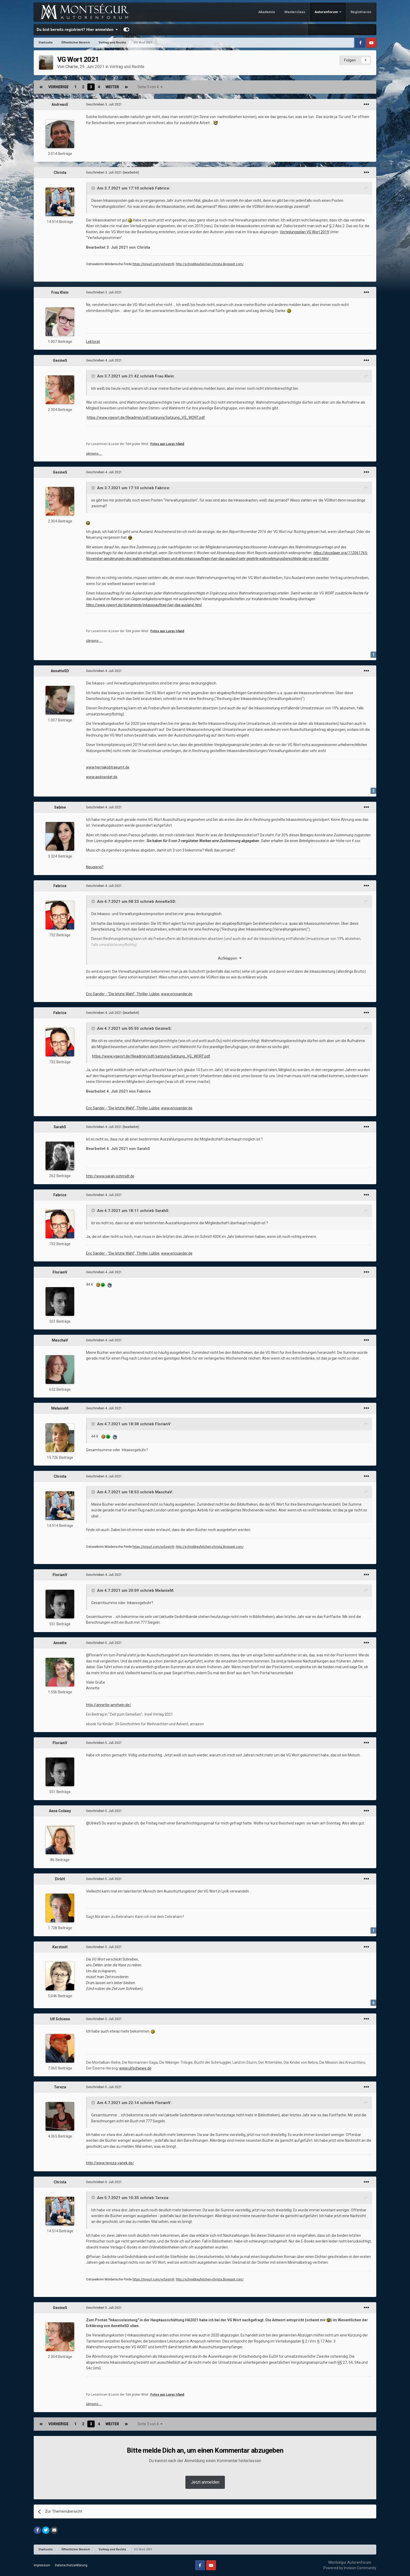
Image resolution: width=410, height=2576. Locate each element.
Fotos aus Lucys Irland (167, 444)
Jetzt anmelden (205, 2482)
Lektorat (93, 342)
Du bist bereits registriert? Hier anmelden (77, 29)
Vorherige (58, 87)
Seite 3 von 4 (150, 87)
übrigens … (94, 453)
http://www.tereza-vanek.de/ (110, 2163)
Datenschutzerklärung (71, 2565)
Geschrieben (104, 104)
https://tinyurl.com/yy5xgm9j (153, 264)
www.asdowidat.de (101, 777)
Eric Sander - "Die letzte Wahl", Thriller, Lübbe (123, 994)
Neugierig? (95, 867)
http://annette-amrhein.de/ (108, 1705)
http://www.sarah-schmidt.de (110, 1176)
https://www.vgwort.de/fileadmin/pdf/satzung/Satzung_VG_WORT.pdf (146, 417)
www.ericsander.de (176, 994)
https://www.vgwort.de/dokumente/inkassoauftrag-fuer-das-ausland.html (144, 605)
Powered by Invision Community (349, 2568)
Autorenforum (327, 12)
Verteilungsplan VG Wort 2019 (304, 232)
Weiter (112, 87)
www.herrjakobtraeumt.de (107, 767)
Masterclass (294, 12)
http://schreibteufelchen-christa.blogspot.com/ (210, 264)
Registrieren (361, 12)
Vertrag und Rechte (127, 66)
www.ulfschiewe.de (135, 2068)
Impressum (42, 2565)
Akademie (266, 12)
